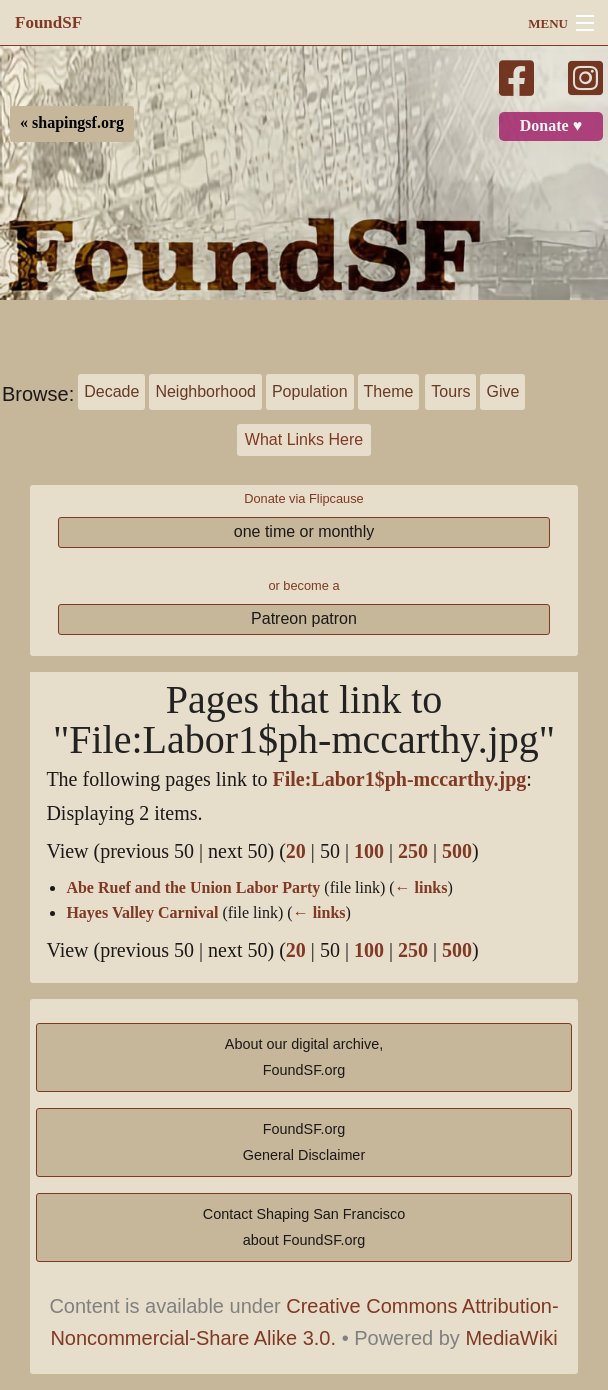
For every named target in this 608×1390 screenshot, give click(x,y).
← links (421, 888)
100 (369, 851)
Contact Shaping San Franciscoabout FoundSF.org (304, 1227)
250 (413, 851)
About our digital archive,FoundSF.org (304, 1057)
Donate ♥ (551, 126)
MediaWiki (511, 1338)
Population (310, 391)
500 (457, 851)
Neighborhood (205, 391)
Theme (389, 391)
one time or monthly (304, 531)
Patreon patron (304, 618)
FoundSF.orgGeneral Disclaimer (304, 1142)
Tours (450, 391)
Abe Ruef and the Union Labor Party (193, 888)
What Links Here (304, 439)
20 (296, 851)
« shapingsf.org (72, 123)
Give (502, 391)
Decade (111, 391)
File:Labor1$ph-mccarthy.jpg (399, 779)
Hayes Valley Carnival (142, 913)
